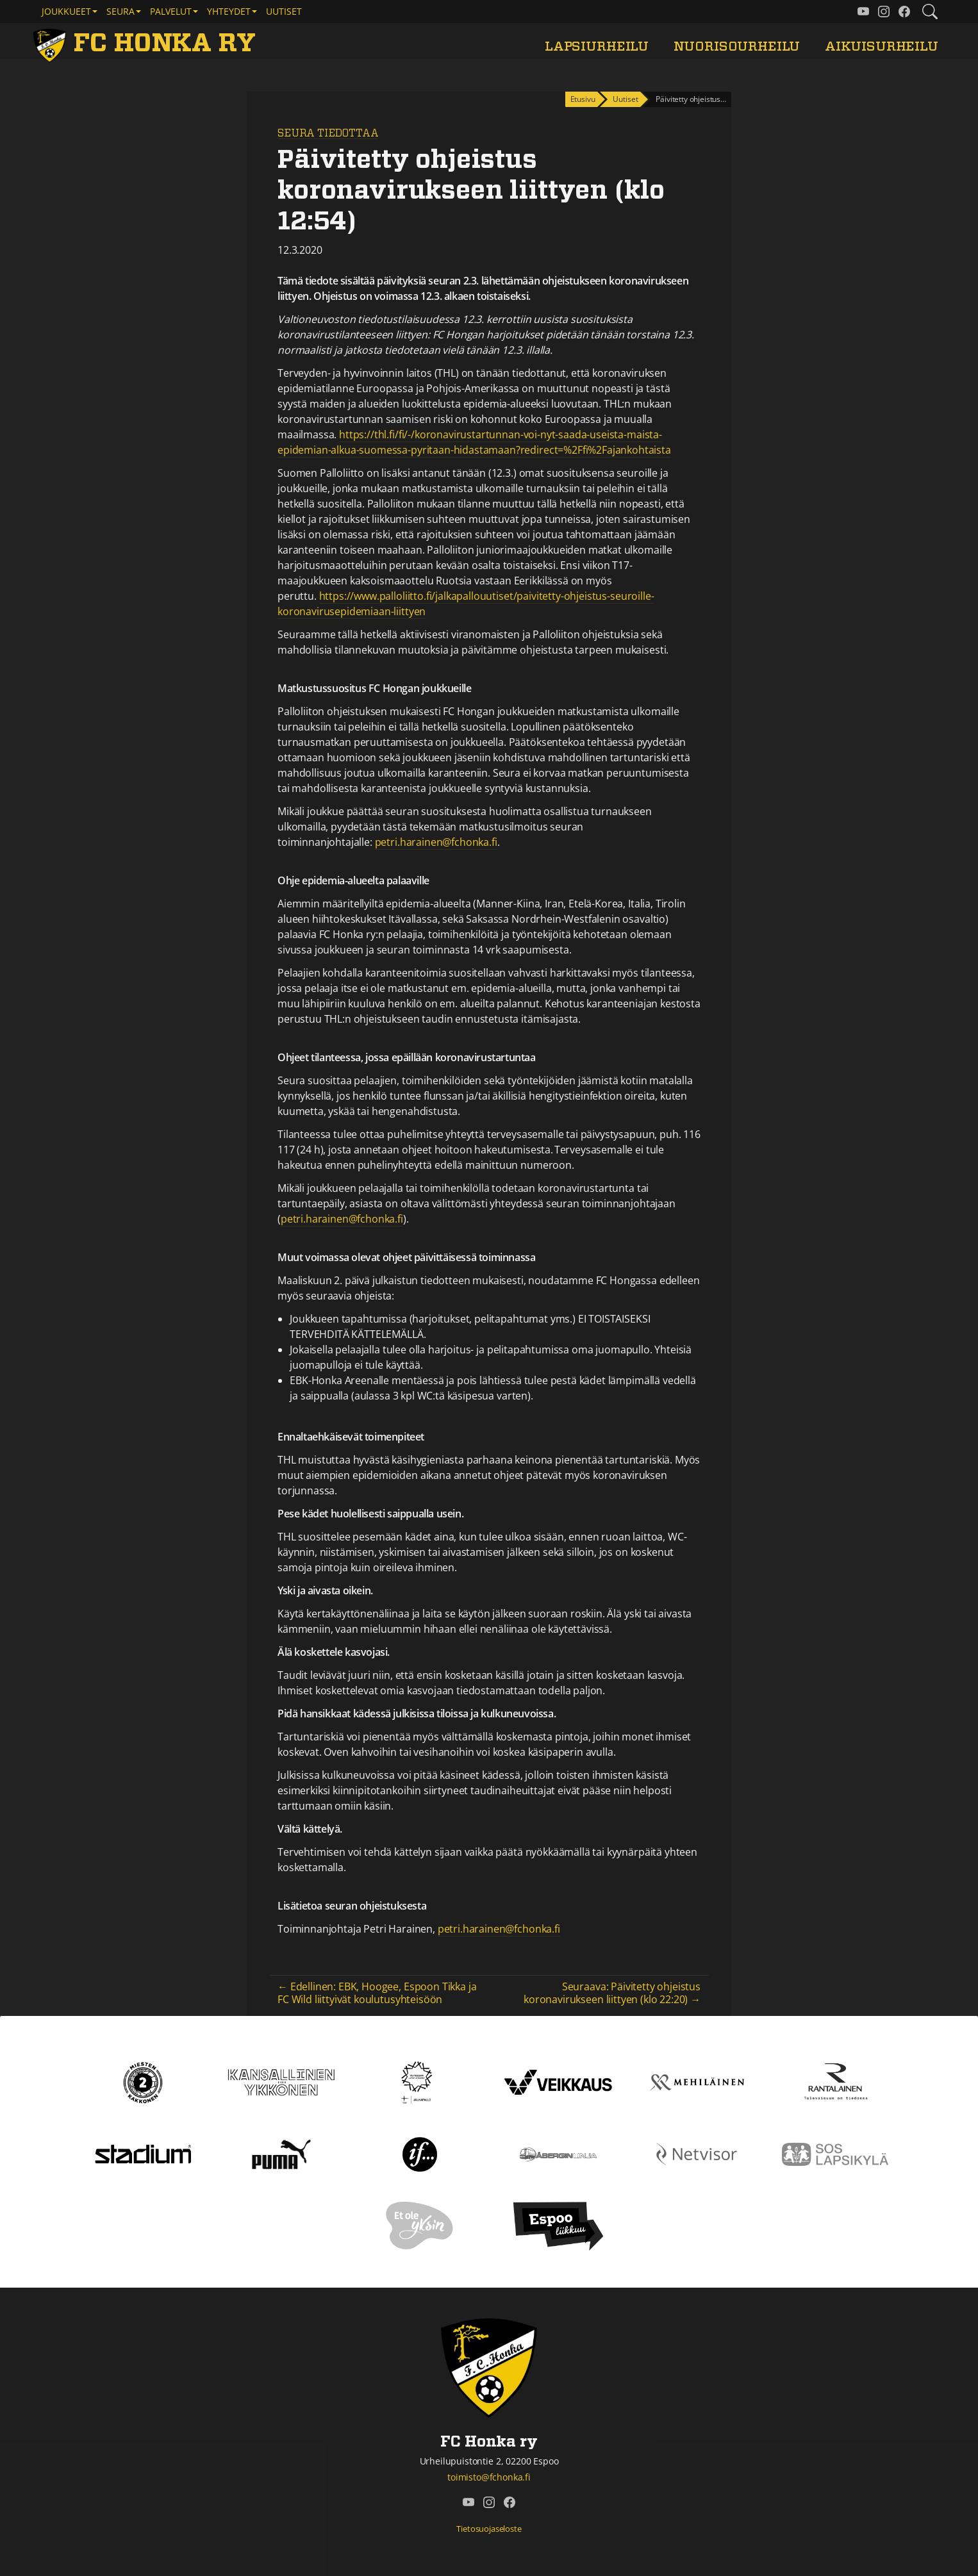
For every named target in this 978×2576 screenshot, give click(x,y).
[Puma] (281, 2153)
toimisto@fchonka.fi (489, 2477)
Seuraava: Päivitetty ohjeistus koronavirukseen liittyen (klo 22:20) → (612, 1992)
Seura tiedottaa (328, 133)
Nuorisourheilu (737, 46)
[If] (420, 2153)
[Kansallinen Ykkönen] (281, 2081)
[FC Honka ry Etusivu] (147, 43)
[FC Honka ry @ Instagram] (884, 11)
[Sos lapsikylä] (835, 2153)
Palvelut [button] (171, 11)
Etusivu (582, 99)
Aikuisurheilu (881, 46)
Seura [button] (120, 11)
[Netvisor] (696, 2153)
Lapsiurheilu (597, 46)
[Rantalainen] (835, 2081)
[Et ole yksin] (420, 2225)
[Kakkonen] (143, 2081)
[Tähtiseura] (419, 2081)
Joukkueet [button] (66, 11)
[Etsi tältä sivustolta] (930, 11)
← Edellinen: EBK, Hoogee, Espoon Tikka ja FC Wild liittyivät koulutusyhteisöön (377, 1992)
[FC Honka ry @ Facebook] (904, 11)
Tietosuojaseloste (488, 2528)
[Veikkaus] (558, 2081)
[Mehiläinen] (696, 2081)
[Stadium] (143, 2153)
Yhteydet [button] (229, 11)
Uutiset (284, 11)
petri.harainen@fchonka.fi (436, 842)
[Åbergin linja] (558, 2153)
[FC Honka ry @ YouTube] (863, 11)
